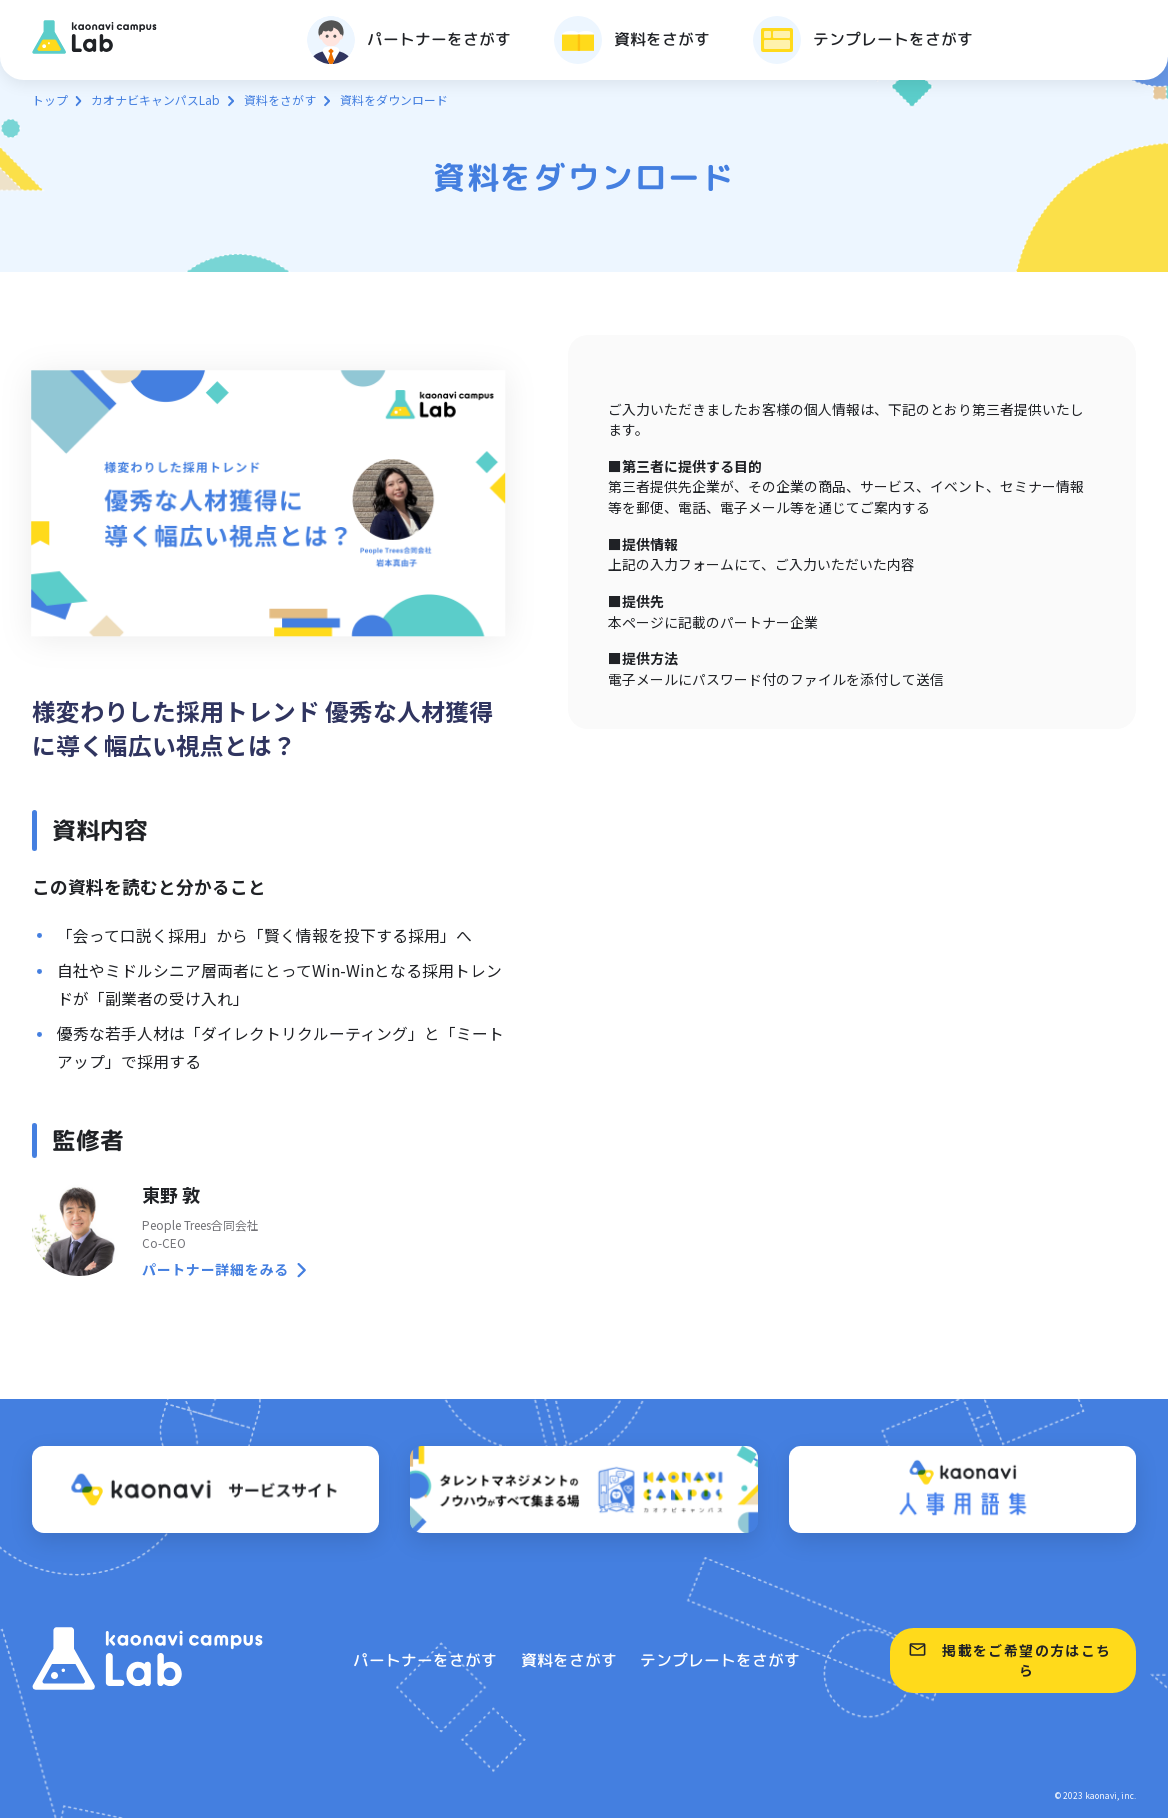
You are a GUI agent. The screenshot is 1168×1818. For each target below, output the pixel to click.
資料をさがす (280, 99)
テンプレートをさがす (720, 1660)
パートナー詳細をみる (215, 1269)
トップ (50, 99)
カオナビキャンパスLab (155, 99)
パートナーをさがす (425, 1660)
